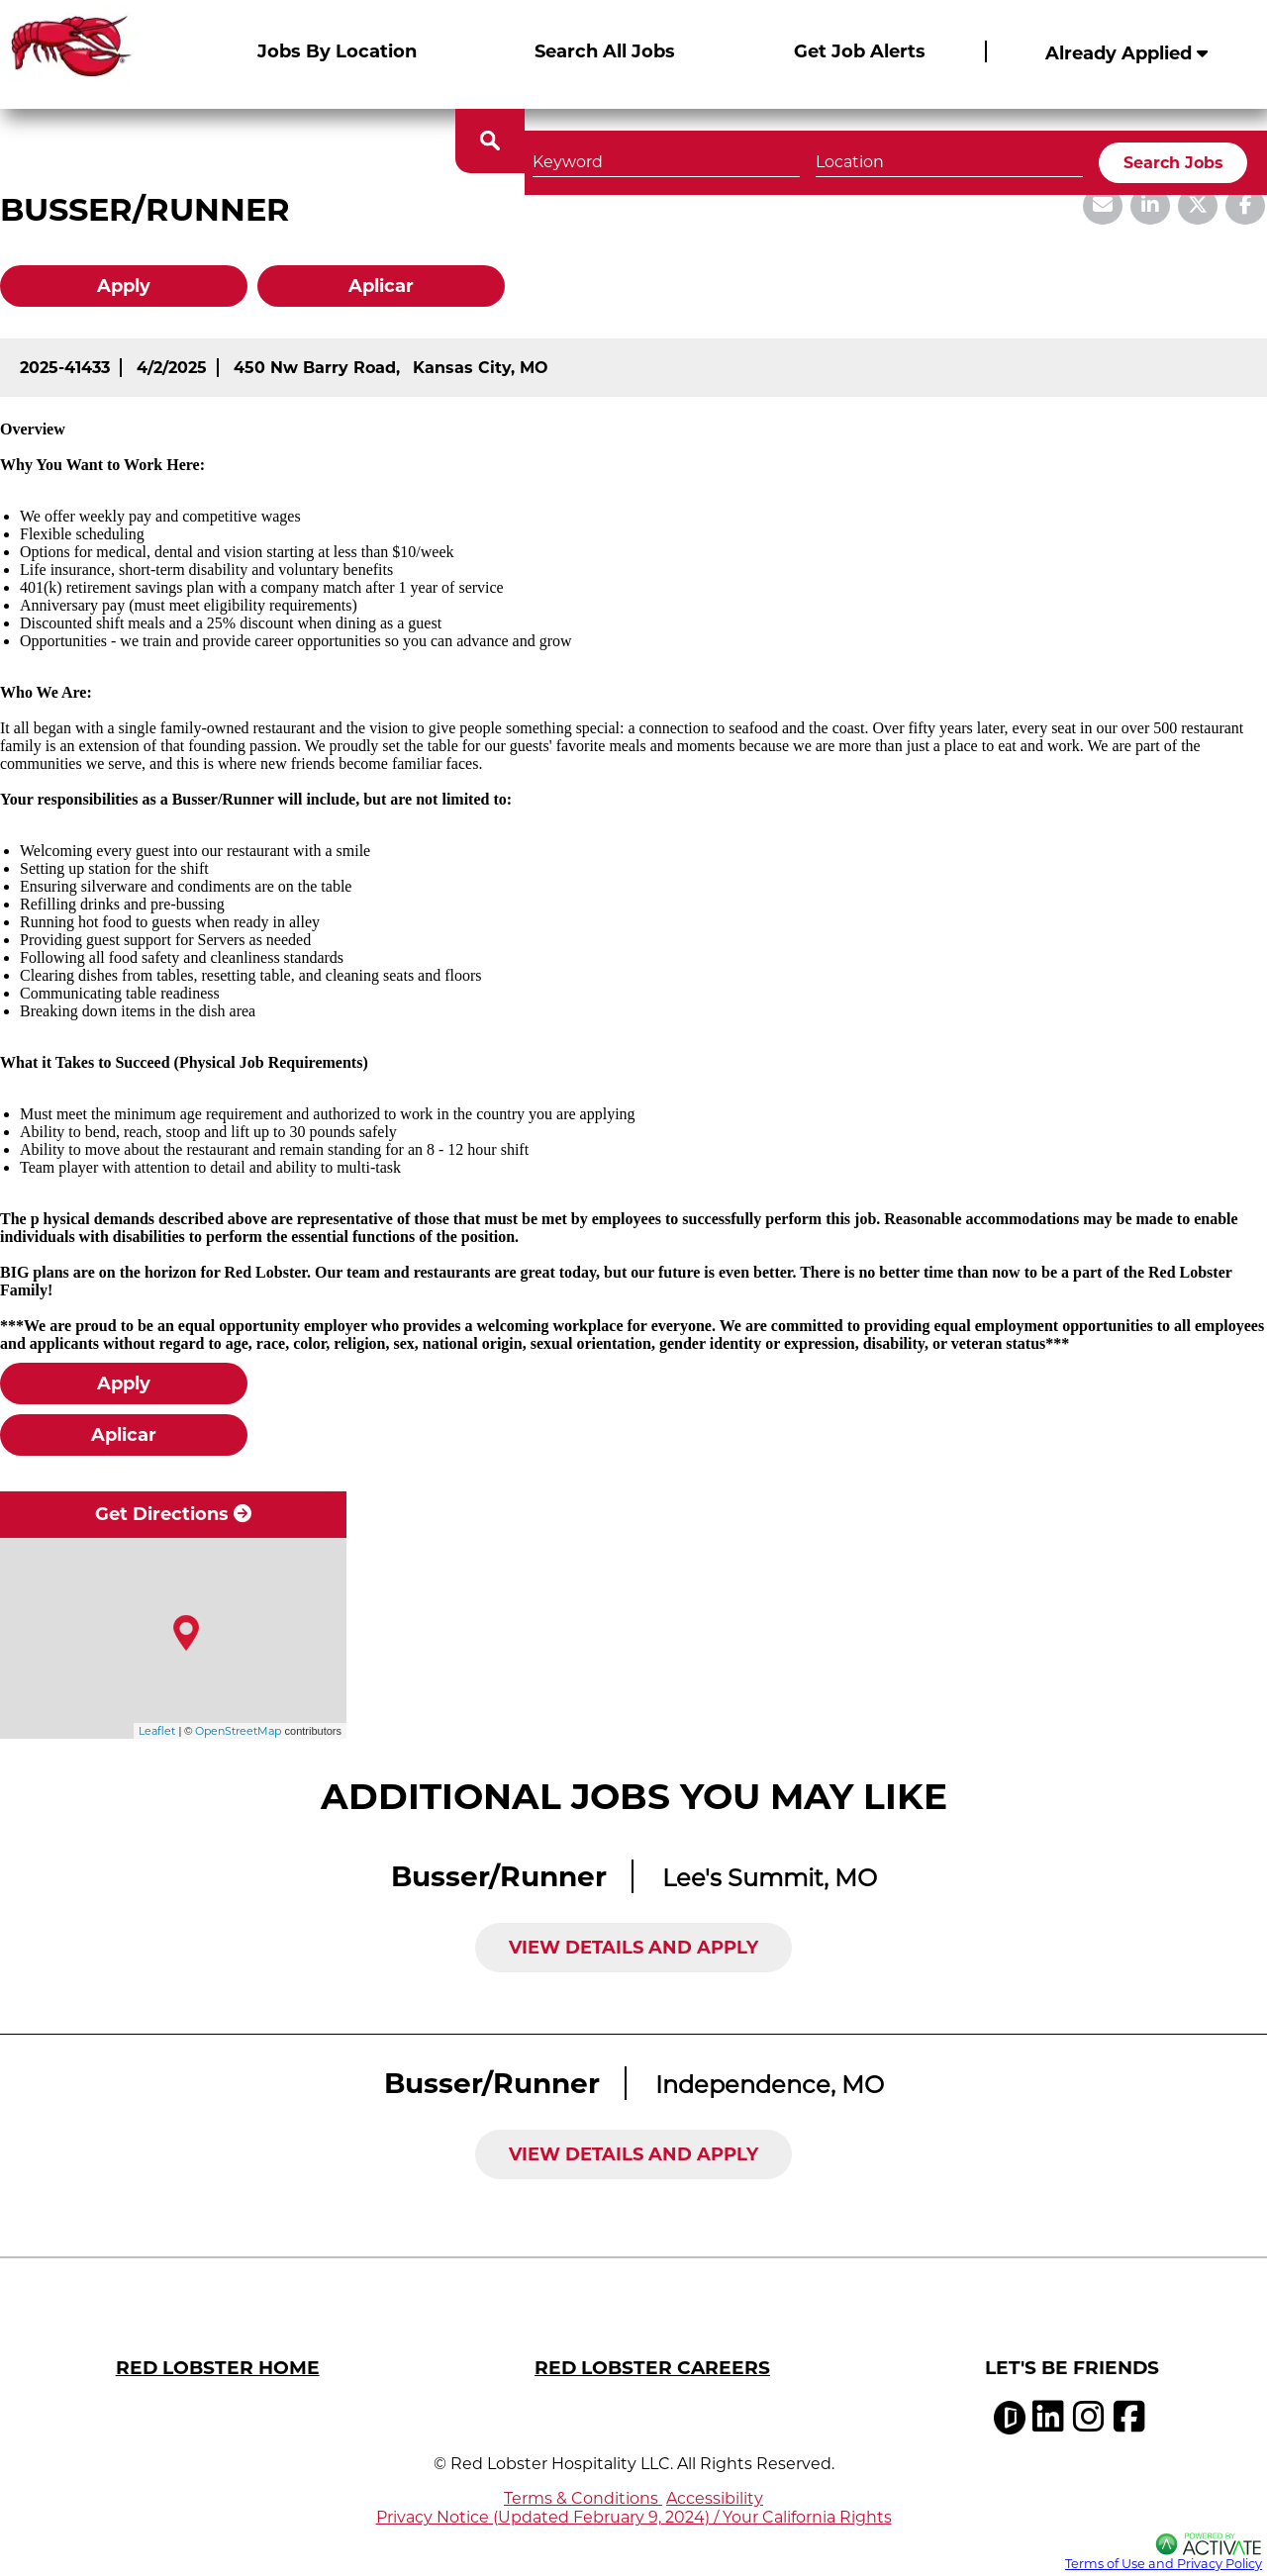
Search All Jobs (605, 51)
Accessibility (714, 2498)
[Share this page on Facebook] (1245, 206)
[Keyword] (666, 138)
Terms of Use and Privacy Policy (1163, 2563)
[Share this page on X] (1198, 206)
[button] (1065, 138)
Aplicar (381, 286)
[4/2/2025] (172, 367)
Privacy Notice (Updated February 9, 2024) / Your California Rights (634, 2517)
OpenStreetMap (238, 1731)
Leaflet (157, 1731)
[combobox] (949, 138)
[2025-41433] (65, 367)
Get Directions (173, 1514)
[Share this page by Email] (1102, 206)
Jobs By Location (337, 51)
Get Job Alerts (860, 51)
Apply (123, 286)
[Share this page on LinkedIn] (1150, 206)
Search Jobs (1173, 141)
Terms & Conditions (583, 2498)
